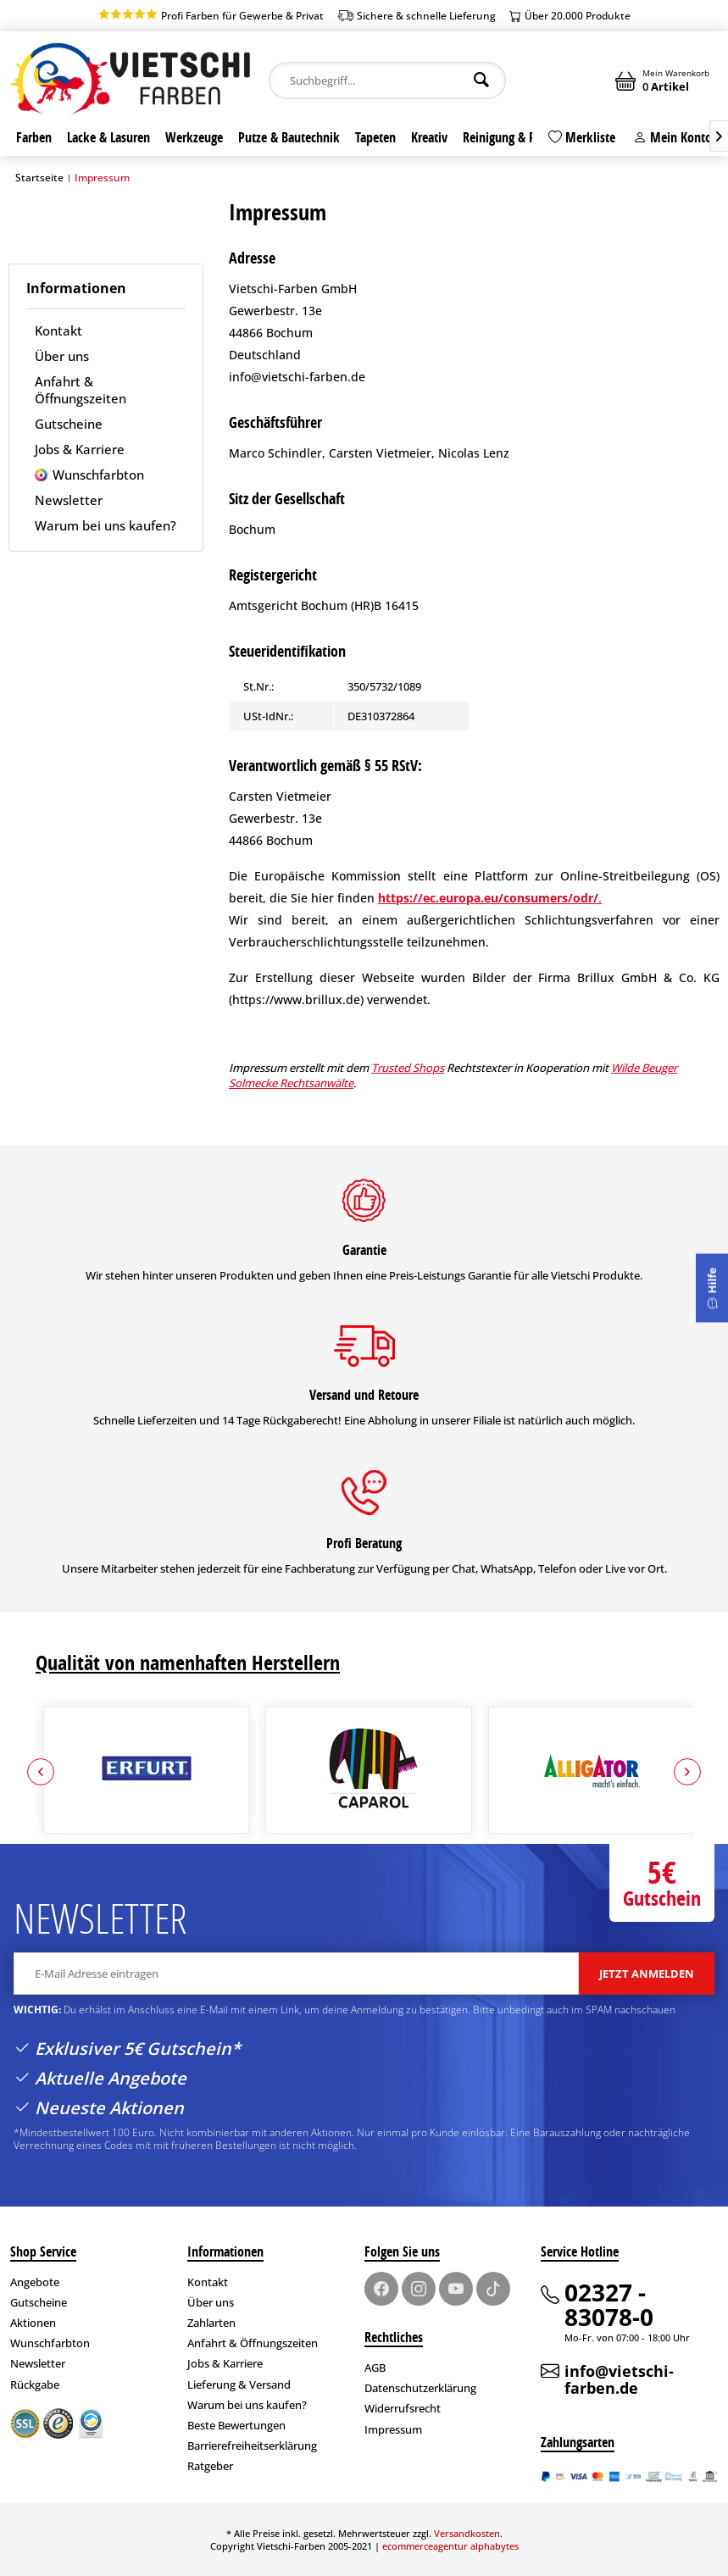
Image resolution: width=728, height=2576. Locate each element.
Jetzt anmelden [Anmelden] (646, 1973)
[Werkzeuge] (194, 137)
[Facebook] (381, 2289)
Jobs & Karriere (80, 449)
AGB (375, 2367)
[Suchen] (481, 80)
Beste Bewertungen (236, 2425)
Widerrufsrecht (402, 2408)
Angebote (34, 2282)
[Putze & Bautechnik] (289, 137)
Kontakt (58, 330)
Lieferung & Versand (239, 2384)
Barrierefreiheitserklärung (252, 2445)
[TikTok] (493, 2289)
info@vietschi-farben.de (619, 2379)
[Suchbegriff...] (387, 80)
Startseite (39, 177)
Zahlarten (211, 2322)
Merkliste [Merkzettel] (581, 137)
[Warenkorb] (664, 80)
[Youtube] (456, 2289)
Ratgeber (210, 2465)
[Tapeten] (375, 137)
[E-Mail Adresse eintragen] (296, 1973)
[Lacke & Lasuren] (108, 137)
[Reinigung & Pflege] (512, 137)
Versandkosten (467, 2533)
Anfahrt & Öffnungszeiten (80, 390)
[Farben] (33, 137)
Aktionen (33, 2322)
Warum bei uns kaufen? (105, 525)
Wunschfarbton (96, 474)
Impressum (393, 2429)
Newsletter (69, 499)
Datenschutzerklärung (420, 2388)
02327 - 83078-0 (608, 2304)
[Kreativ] (429, 137)
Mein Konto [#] (672, 137)
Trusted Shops (407, 1067)
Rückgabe (34, 2384)
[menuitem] (387, 80)
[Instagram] (419, 2289)
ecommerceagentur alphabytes (450, 2546)
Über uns (62, 355)
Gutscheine (69, 423)
